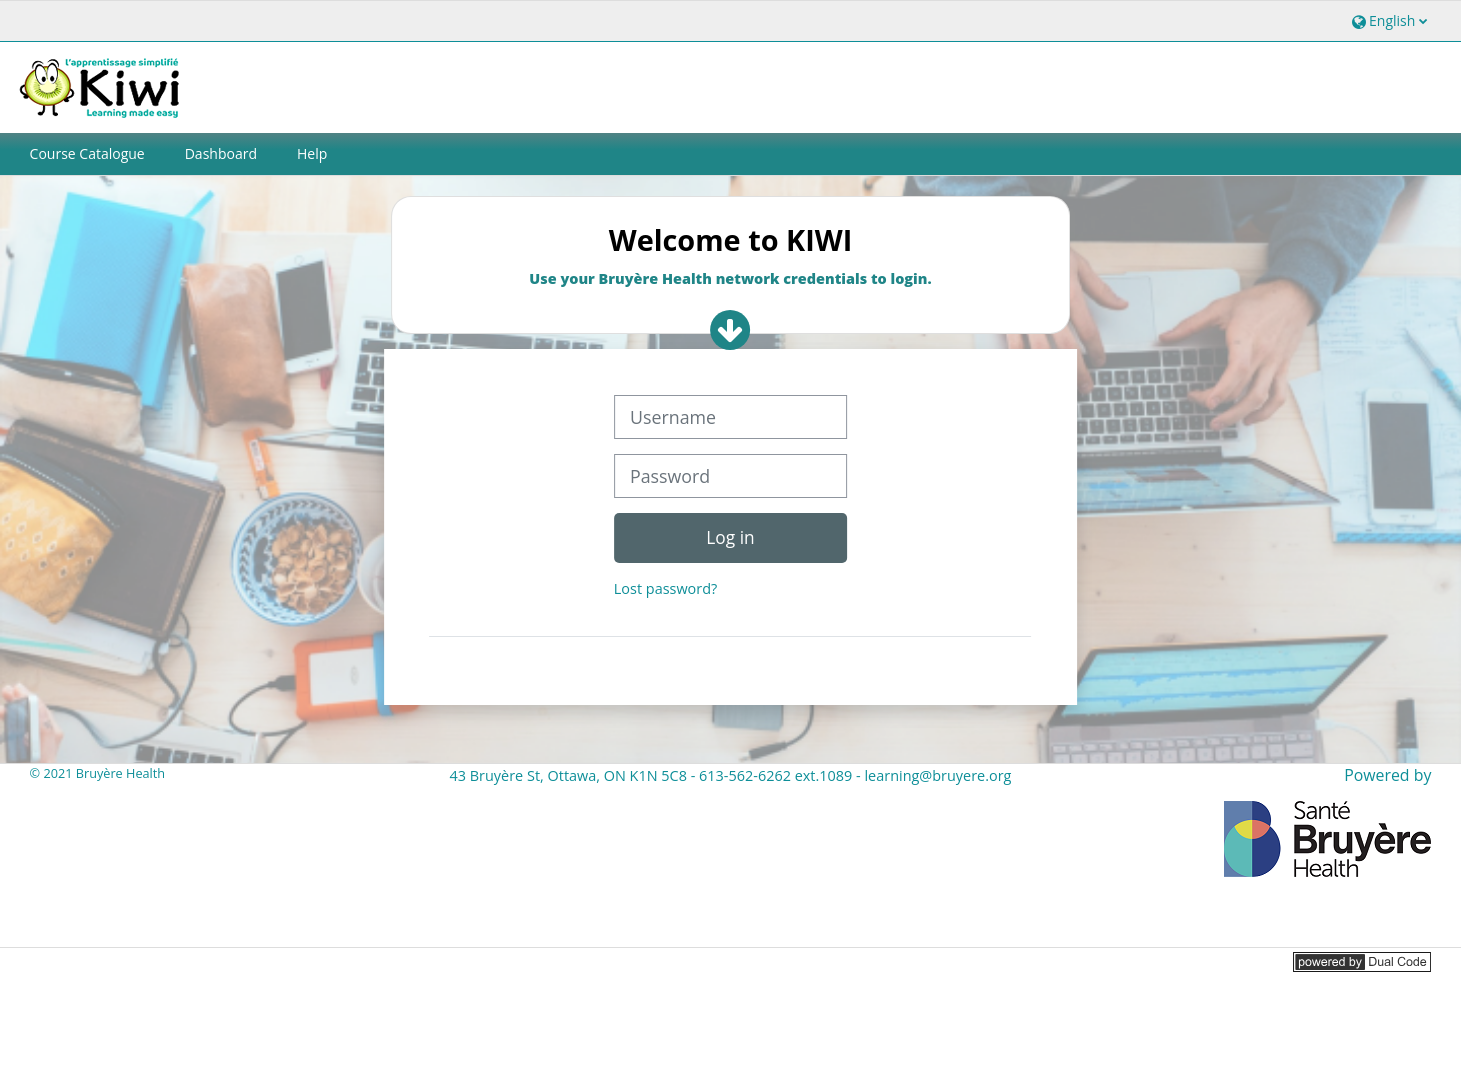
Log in (730, 537)
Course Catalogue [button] (87, 153)
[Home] (102, 85)
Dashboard (221, 153)
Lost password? (665, 588)
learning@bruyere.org (937, 775)
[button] (1387, 20)
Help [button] (312, 153)
